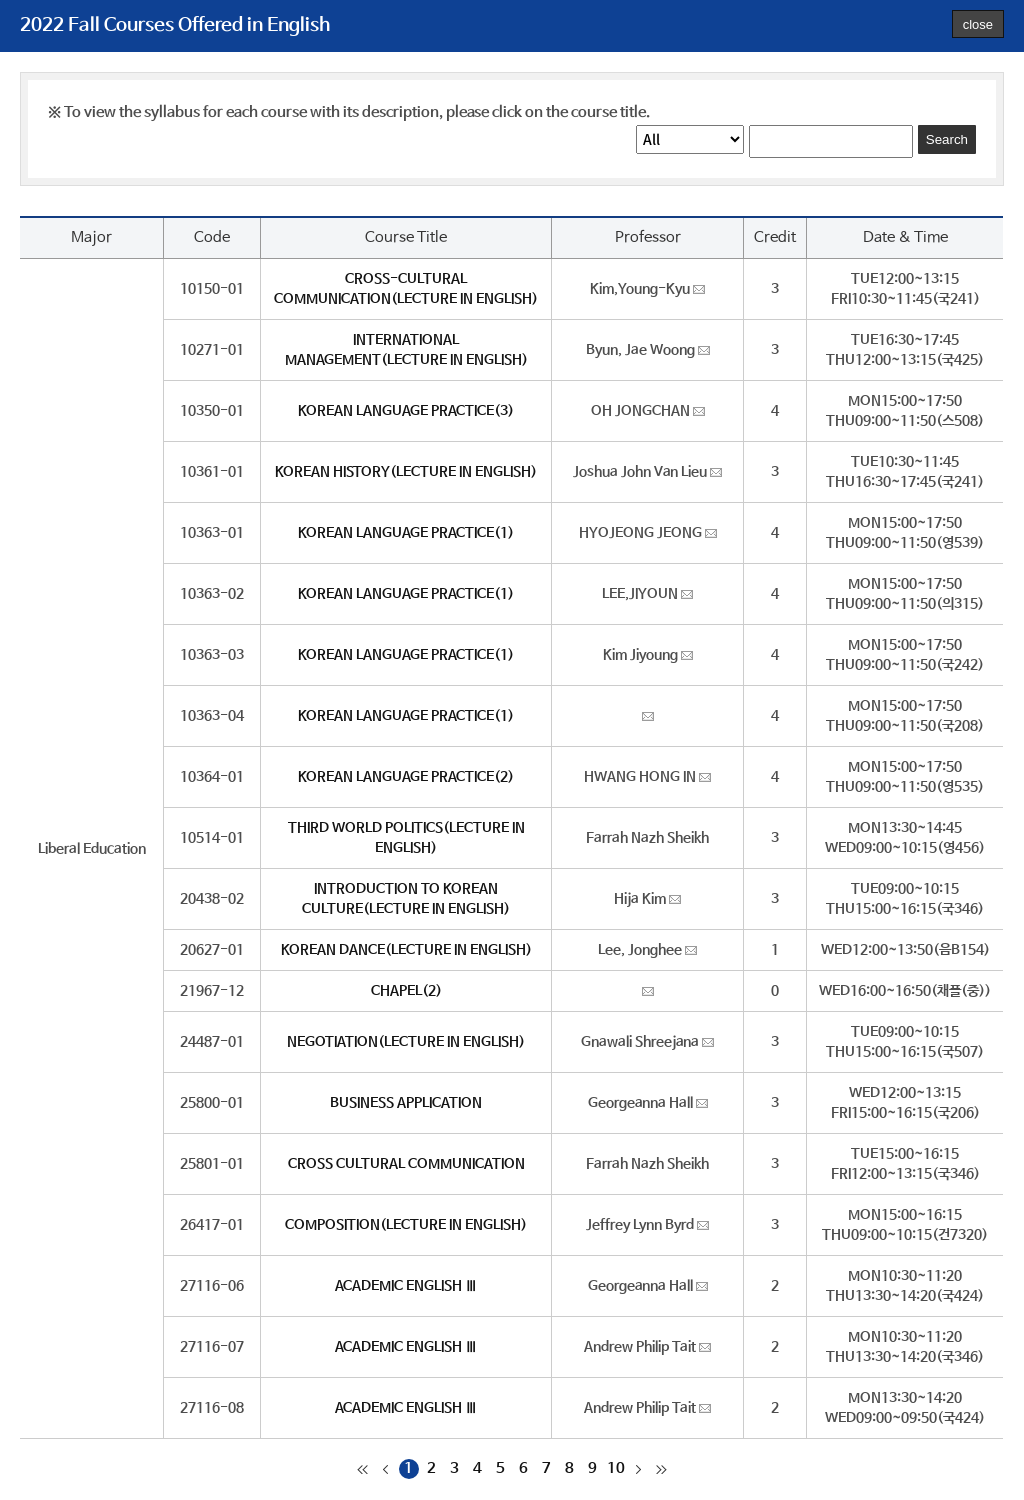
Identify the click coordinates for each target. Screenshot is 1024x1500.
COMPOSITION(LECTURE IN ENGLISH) (406, 1225)
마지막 (662, 1469)
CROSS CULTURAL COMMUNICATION (406, 1164)
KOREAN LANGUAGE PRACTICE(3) (406, 411)
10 (616, 1468)
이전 (386, 1469)
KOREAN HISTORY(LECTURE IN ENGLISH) (406, 472)
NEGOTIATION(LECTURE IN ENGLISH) (406, 1042)
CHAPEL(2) (406, 991)
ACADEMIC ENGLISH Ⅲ (406, 1286)
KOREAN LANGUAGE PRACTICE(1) (406, 533)
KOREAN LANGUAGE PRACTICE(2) (406, 777)
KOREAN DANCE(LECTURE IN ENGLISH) (406, 950)
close (978, 24)
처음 (363, 1469)
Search (947, 139)
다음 (639, 1469)
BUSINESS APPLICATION (406, 1103)
